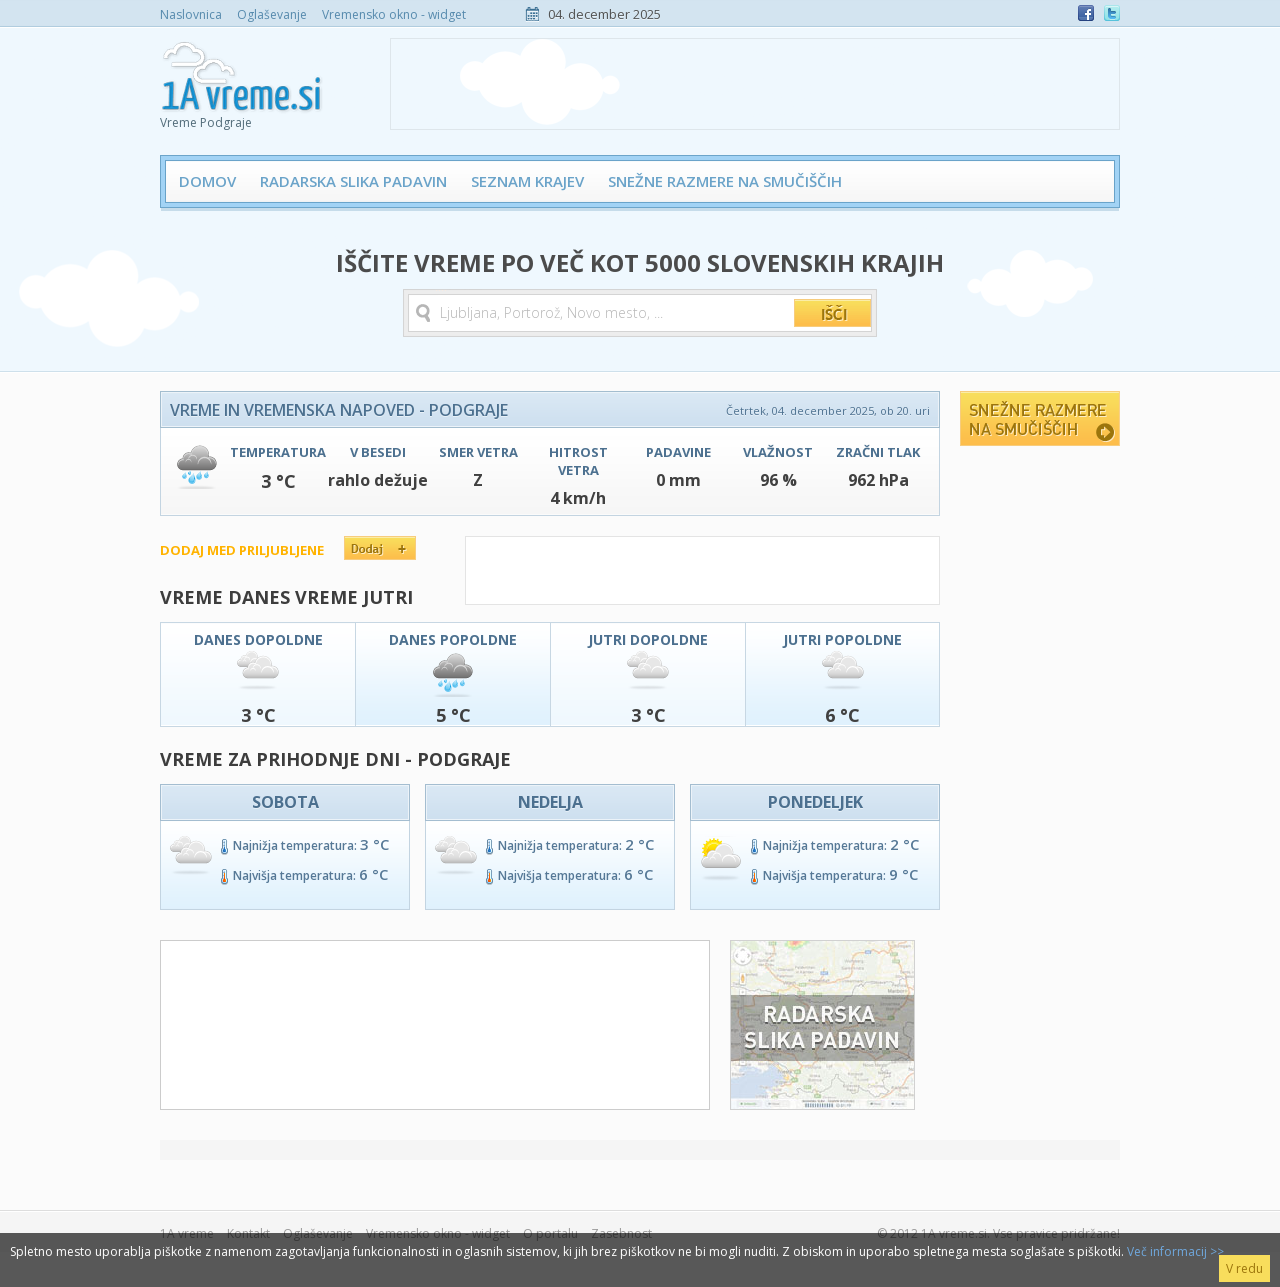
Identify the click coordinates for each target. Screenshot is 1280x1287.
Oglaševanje (272, 14)
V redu (1244, 1268)
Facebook (1086, 13)
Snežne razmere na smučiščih (725, 181)
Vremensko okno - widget (394, 14)
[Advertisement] (755, 84)
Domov (207, 181)
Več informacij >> (1175, 1251)
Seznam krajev (527, 181)
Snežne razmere (1040, 418)
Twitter (1112, 13)
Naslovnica (191, 14)
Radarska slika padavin (353, 181)
